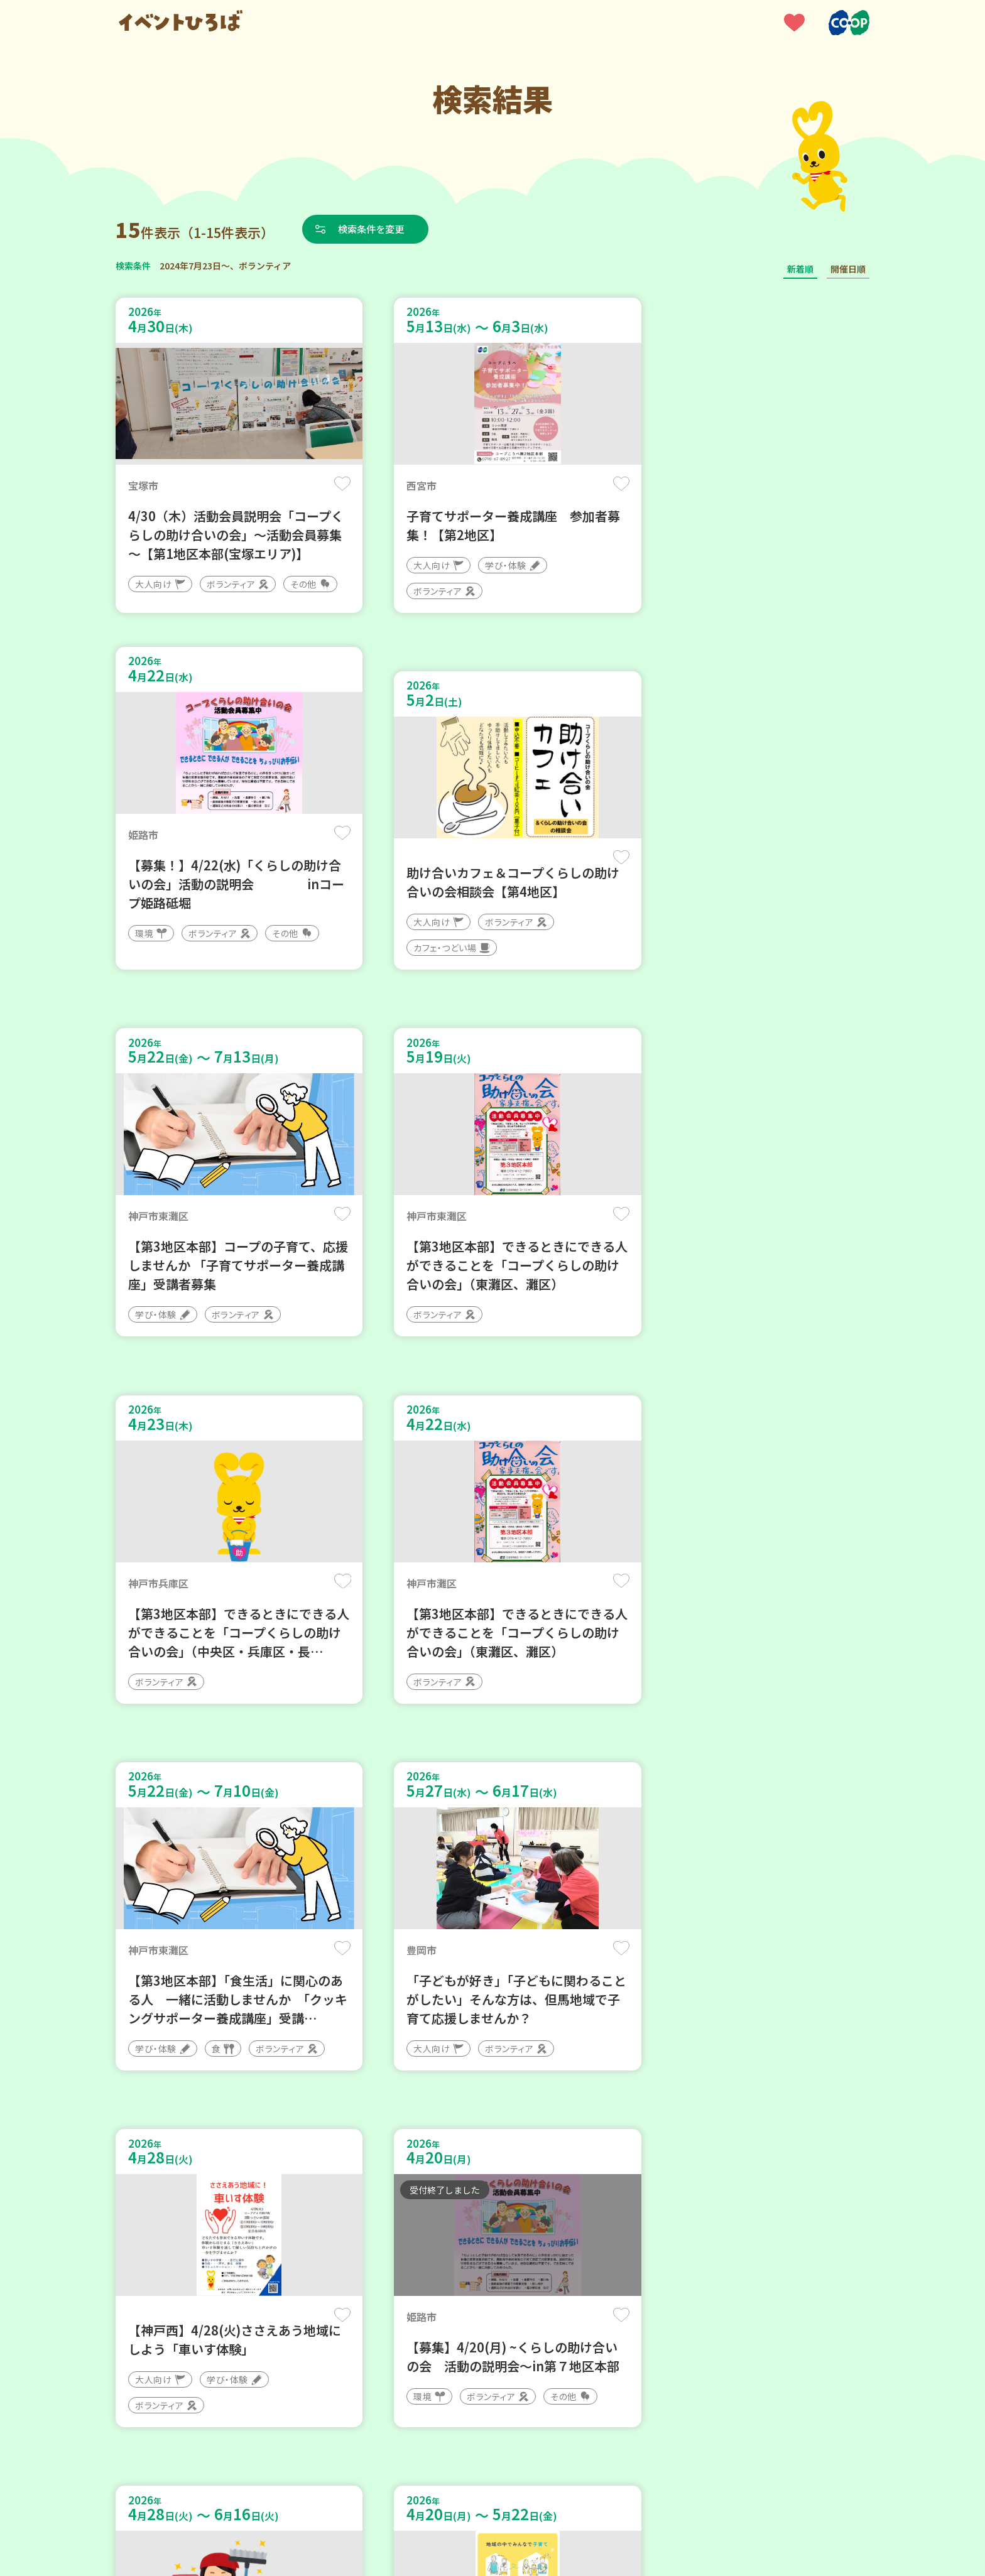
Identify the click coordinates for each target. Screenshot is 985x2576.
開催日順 (848, 268)
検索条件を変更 (375, 228)
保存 (324, 484)
